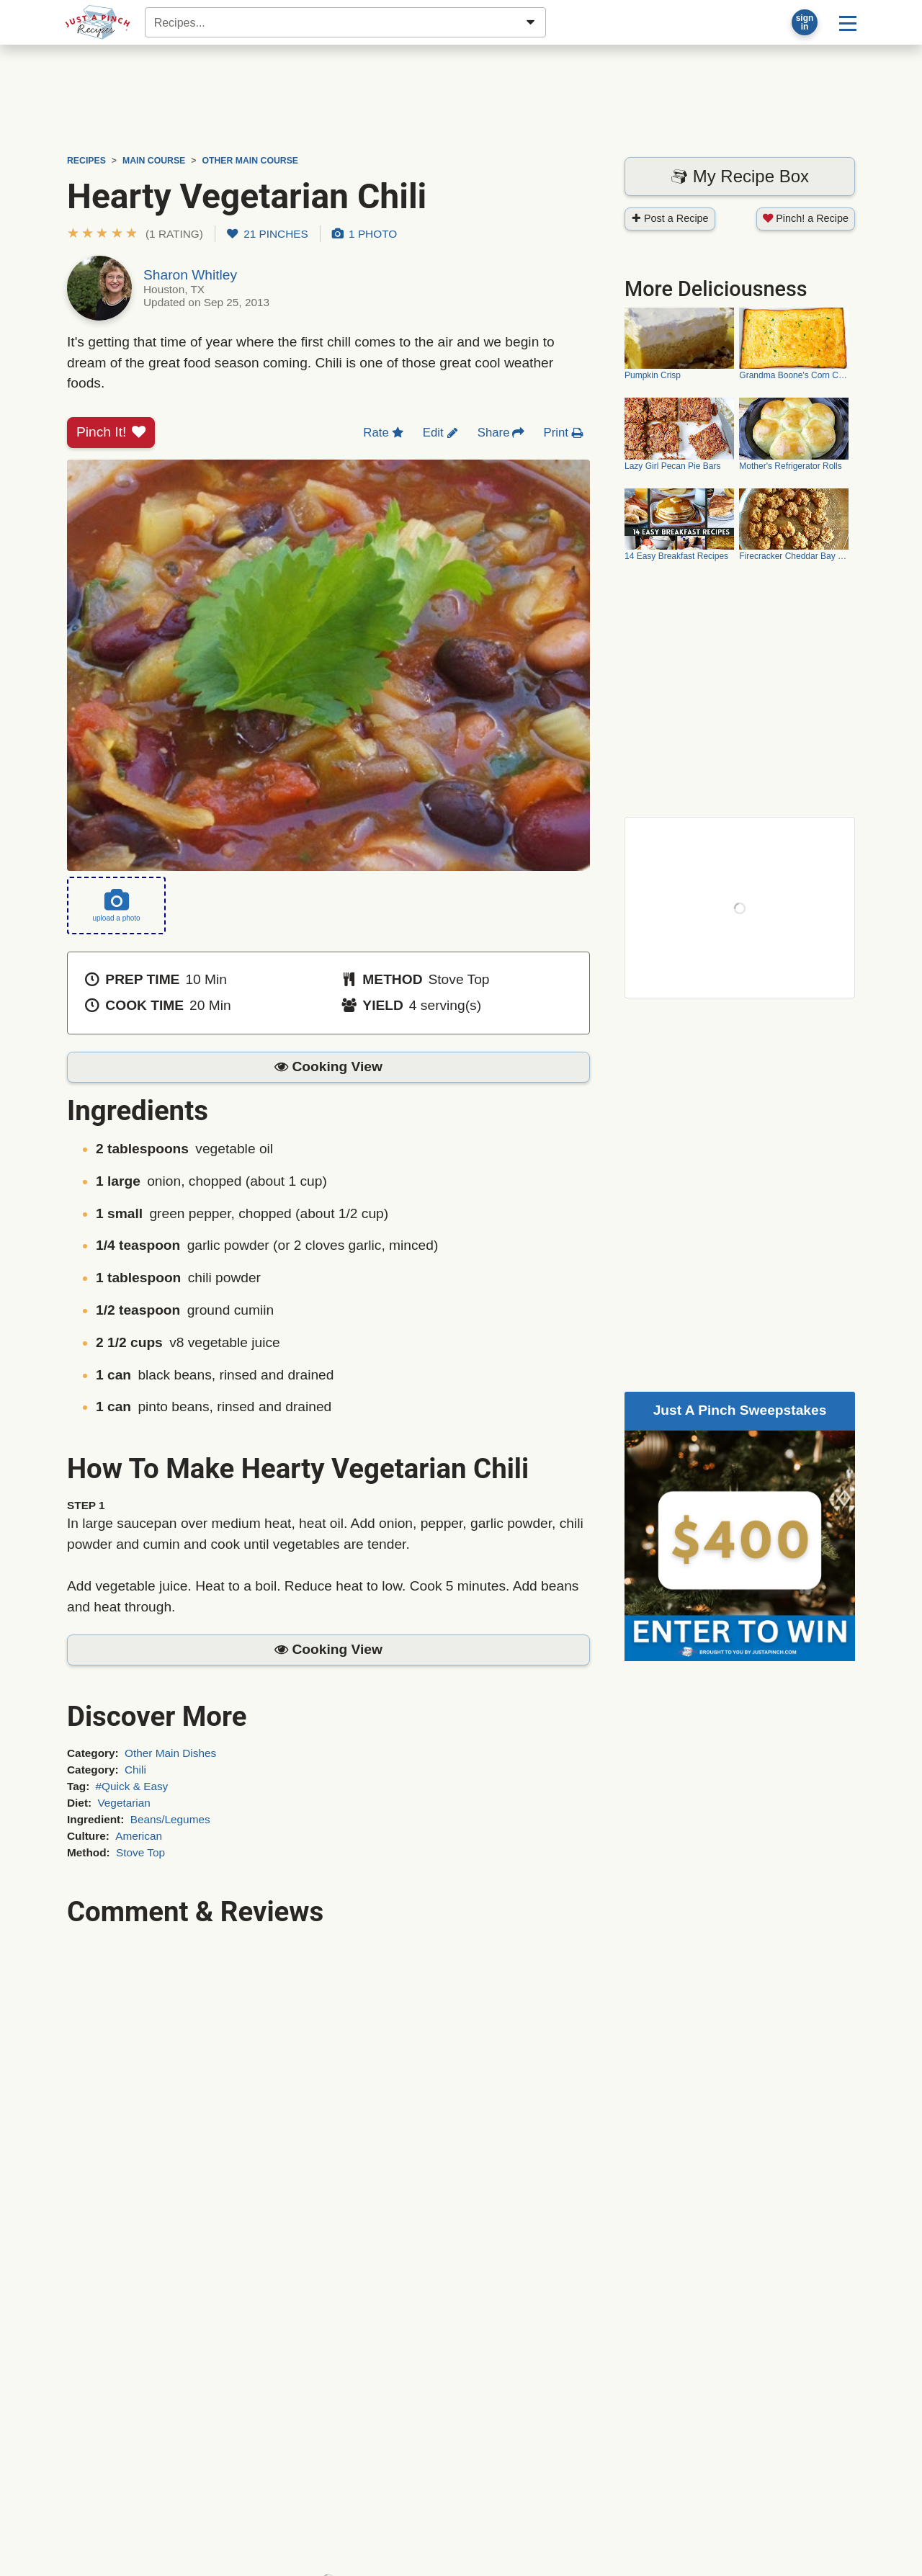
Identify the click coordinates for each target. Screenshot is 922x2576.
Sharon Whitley (190, 274)
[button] (135, 233)
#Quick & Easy (132, 1786)
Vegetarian (123, 1803)
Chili (135, 1769)
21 (267, 234)
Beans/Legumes (170, 1819)
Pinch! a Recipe (806, 218)
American (138, 1836)
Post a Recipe (670, 218)
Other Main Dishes (170, 1753)
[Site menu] (848, 22)
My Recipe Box (740, 176)
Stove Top (140, 1852)
